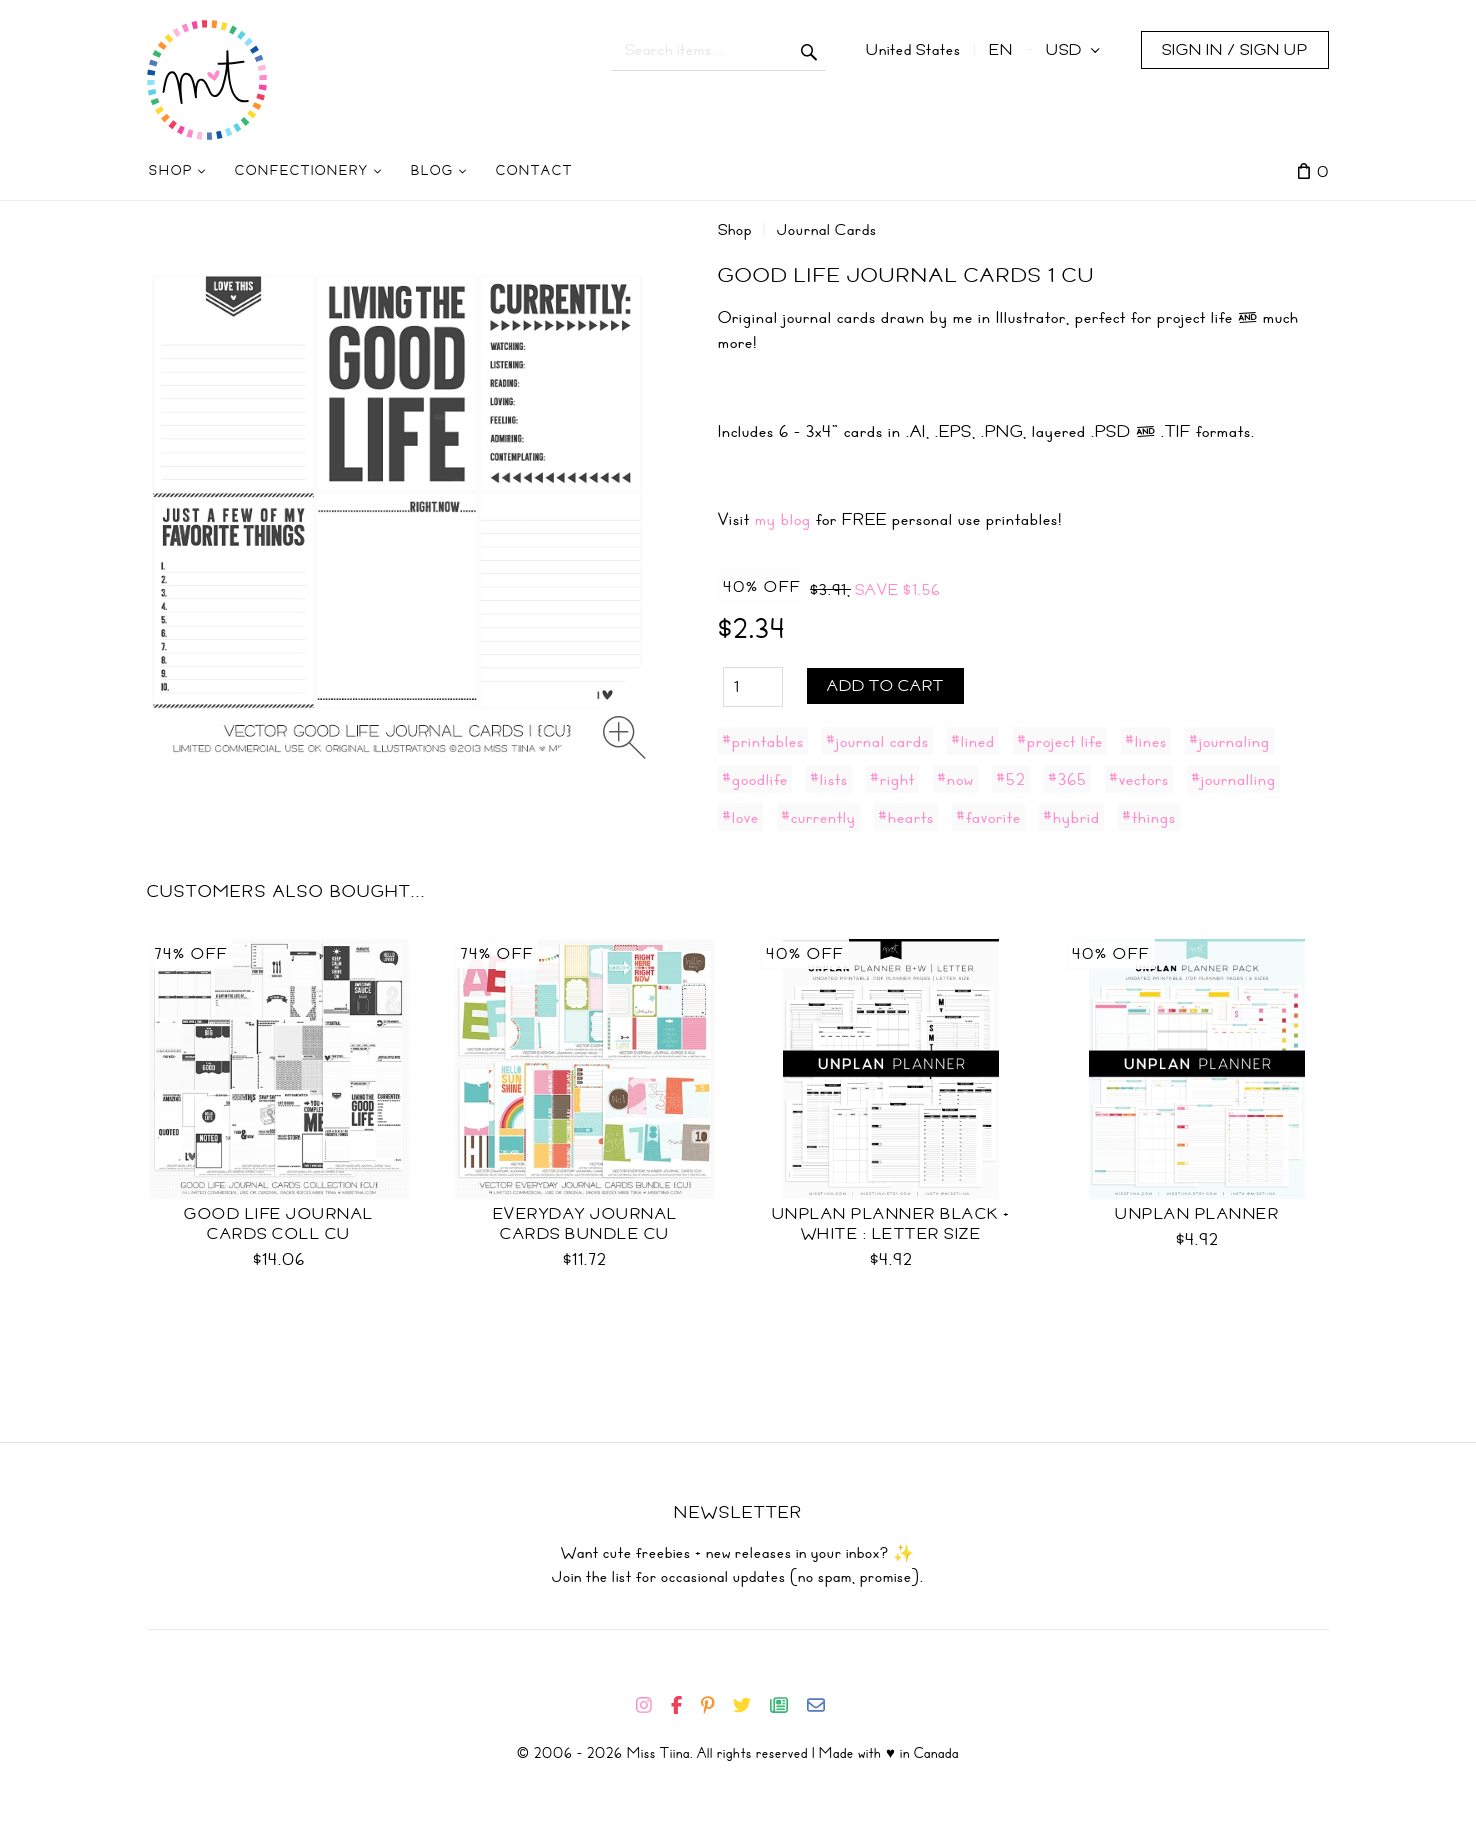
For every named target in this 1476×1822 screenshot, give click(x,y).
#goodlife (755, 779)
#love (740, 817)
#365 (1067, 779)
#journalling (1233, 779)
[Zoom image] (624, 737)
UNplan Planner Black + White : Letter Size (891, 1224)
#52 (1011, 779)
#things (1149, 817)
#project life (1060, 741)
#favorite (988, 817)
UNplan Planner (1197, 1214)
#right (892, 779)
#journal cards (877, 741)
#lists (829, 779)
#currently (818, 817)
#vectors (1139, 779)
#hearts (906, 817)
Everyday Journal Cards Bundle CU (585, 1224)
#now (955, 779)
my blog (783, 519)
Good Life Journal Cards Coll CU (279, 1224)
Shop (735, 230)
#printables (763, 741)
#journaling (1229, 741)
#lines (1146, 741)
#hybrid (1071, 817)
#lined (973, 741)
